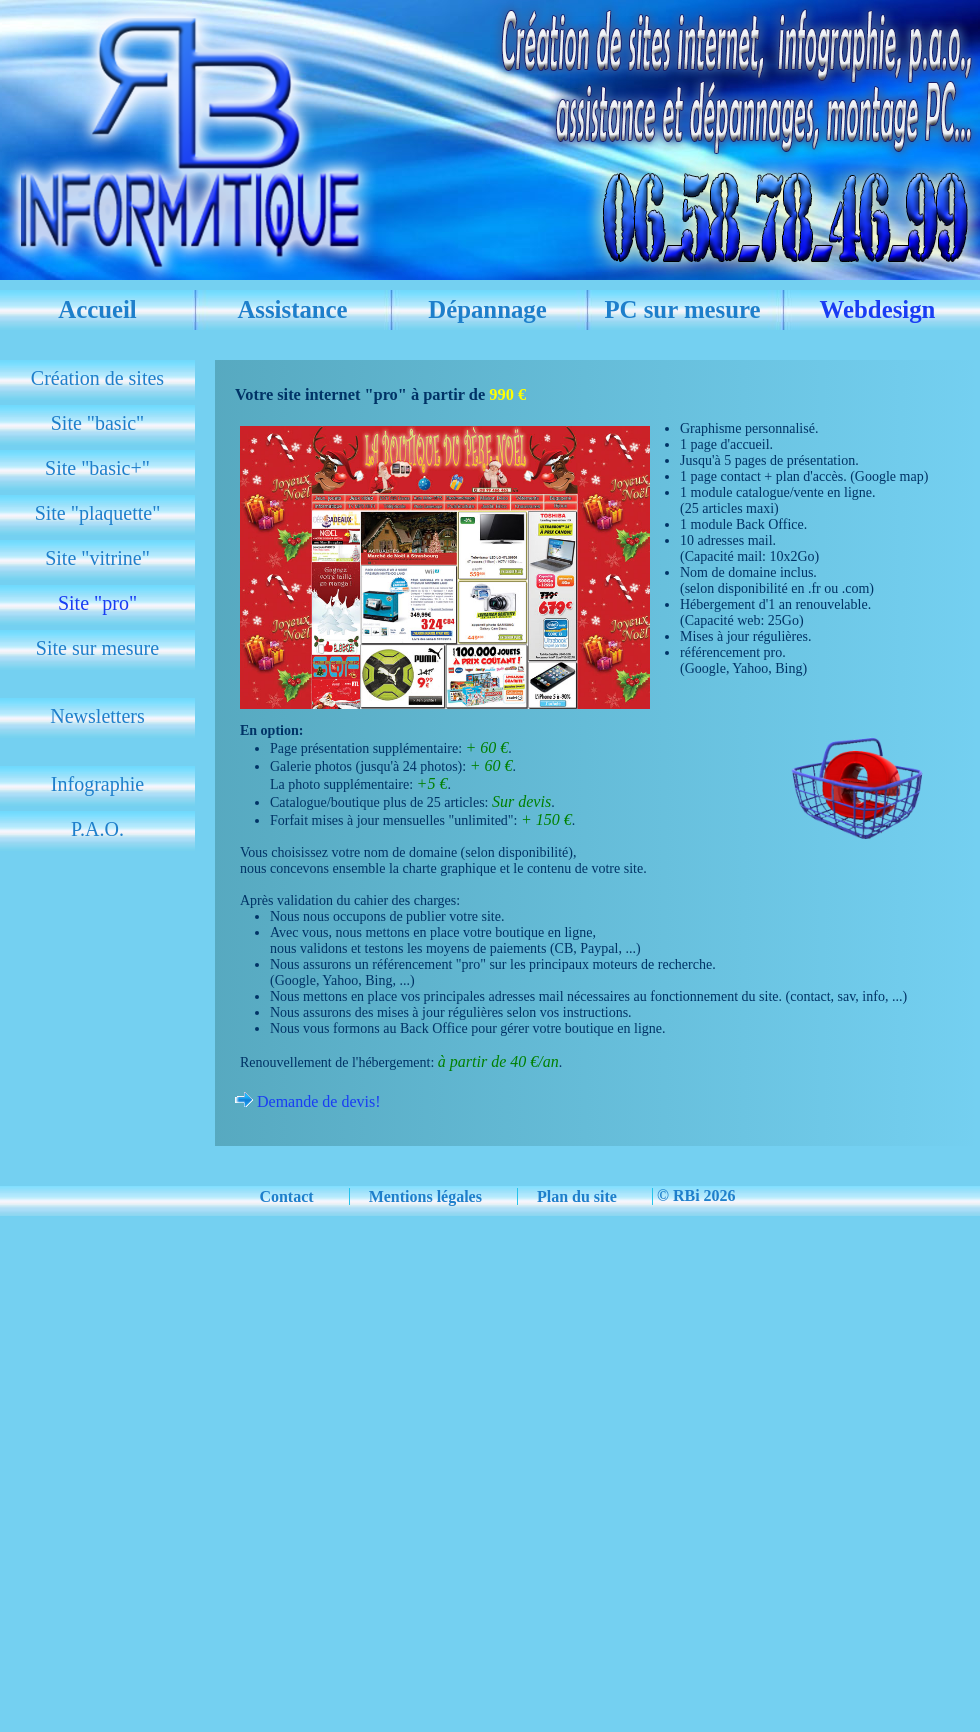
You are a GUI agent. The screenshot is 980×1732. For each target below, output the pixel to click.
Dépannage (487, 309)
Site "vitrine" (97, 558)
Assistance (292, 309)
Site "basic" (98, 423)
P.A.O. (97, 829)
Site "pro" (97, 603)
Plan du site (577, 1196)
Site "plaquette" (98, 513)
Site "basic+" (97, 468)
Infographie (97, 784)
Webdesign (878, 309)
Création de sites (97, 378)
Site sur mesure (97, 648)
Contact (286, 1196)
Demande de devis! (317, 1101)
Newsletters (97, 716)
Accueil (97, 309)
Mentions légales (425, 1196)
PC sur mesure (682, 309)
